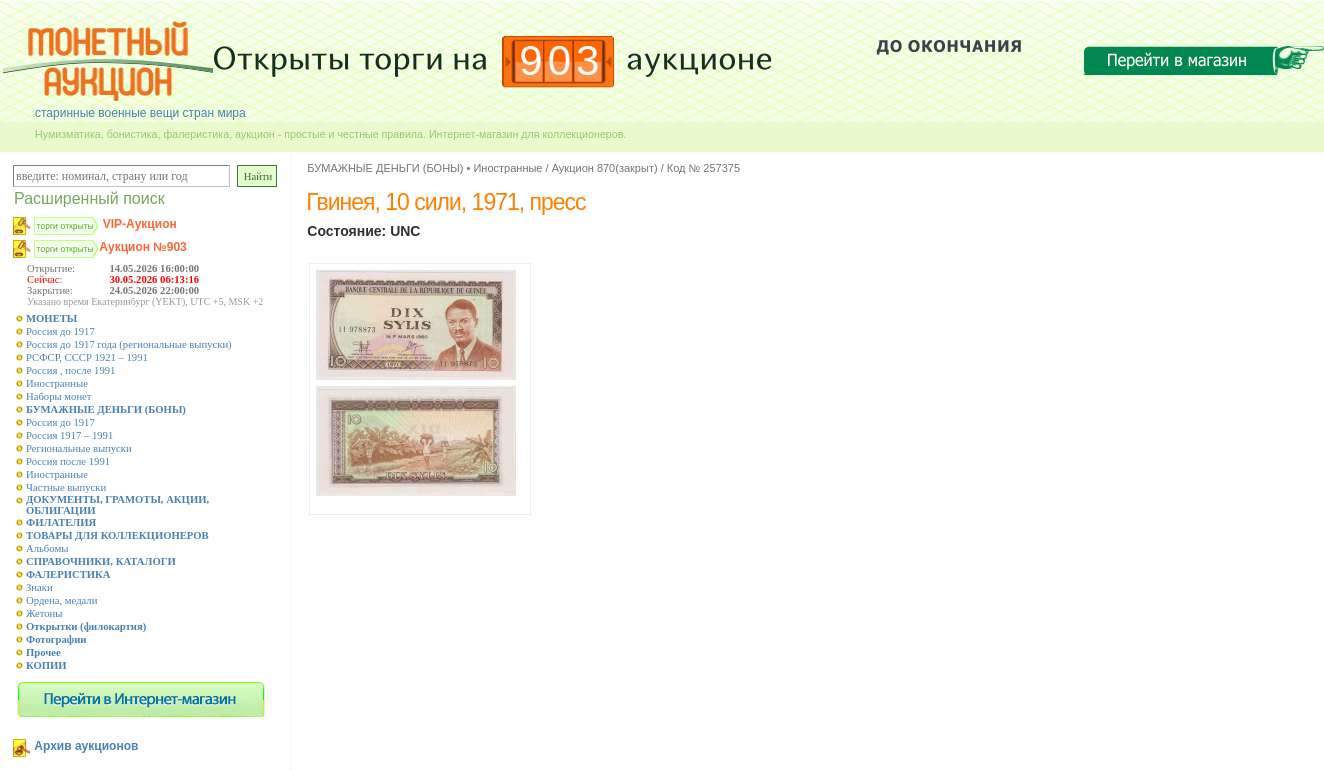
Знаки (39, 587)
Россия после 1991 (68, 461)
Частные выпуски (66, 487)
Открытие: (51, 268)
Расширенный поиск (89, 198)
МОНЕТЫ (51, 318)
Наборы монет (59, 396)
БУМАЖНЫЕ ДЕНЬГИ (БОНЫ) (106, 409)
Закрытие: (50, 290)
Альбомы (47, 548)
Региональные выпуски (79, 448)
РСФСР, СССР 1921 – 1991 (87, 357)
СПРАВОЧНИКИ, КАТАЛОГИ (101, 561)
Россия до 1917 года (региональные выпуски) (129, 344)
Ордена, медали (61, 600)
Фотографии (56, 639)
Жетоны (44, 613)
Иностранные (57, 383)
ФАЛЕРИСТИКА (68, 574)
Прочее (43, 652)
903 (561, 60)
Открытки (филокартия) (86, 626)
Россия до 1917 (60, 331)
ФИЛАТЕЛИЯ (61, 522)
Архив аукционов (86, 746)
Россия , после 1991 (70, 370)
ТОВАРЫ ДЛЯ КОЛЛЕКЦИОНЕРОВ (117, 535)
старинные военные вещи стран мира (140, 113)
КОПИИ (46, 665)
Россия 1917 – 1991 (69, 435)
